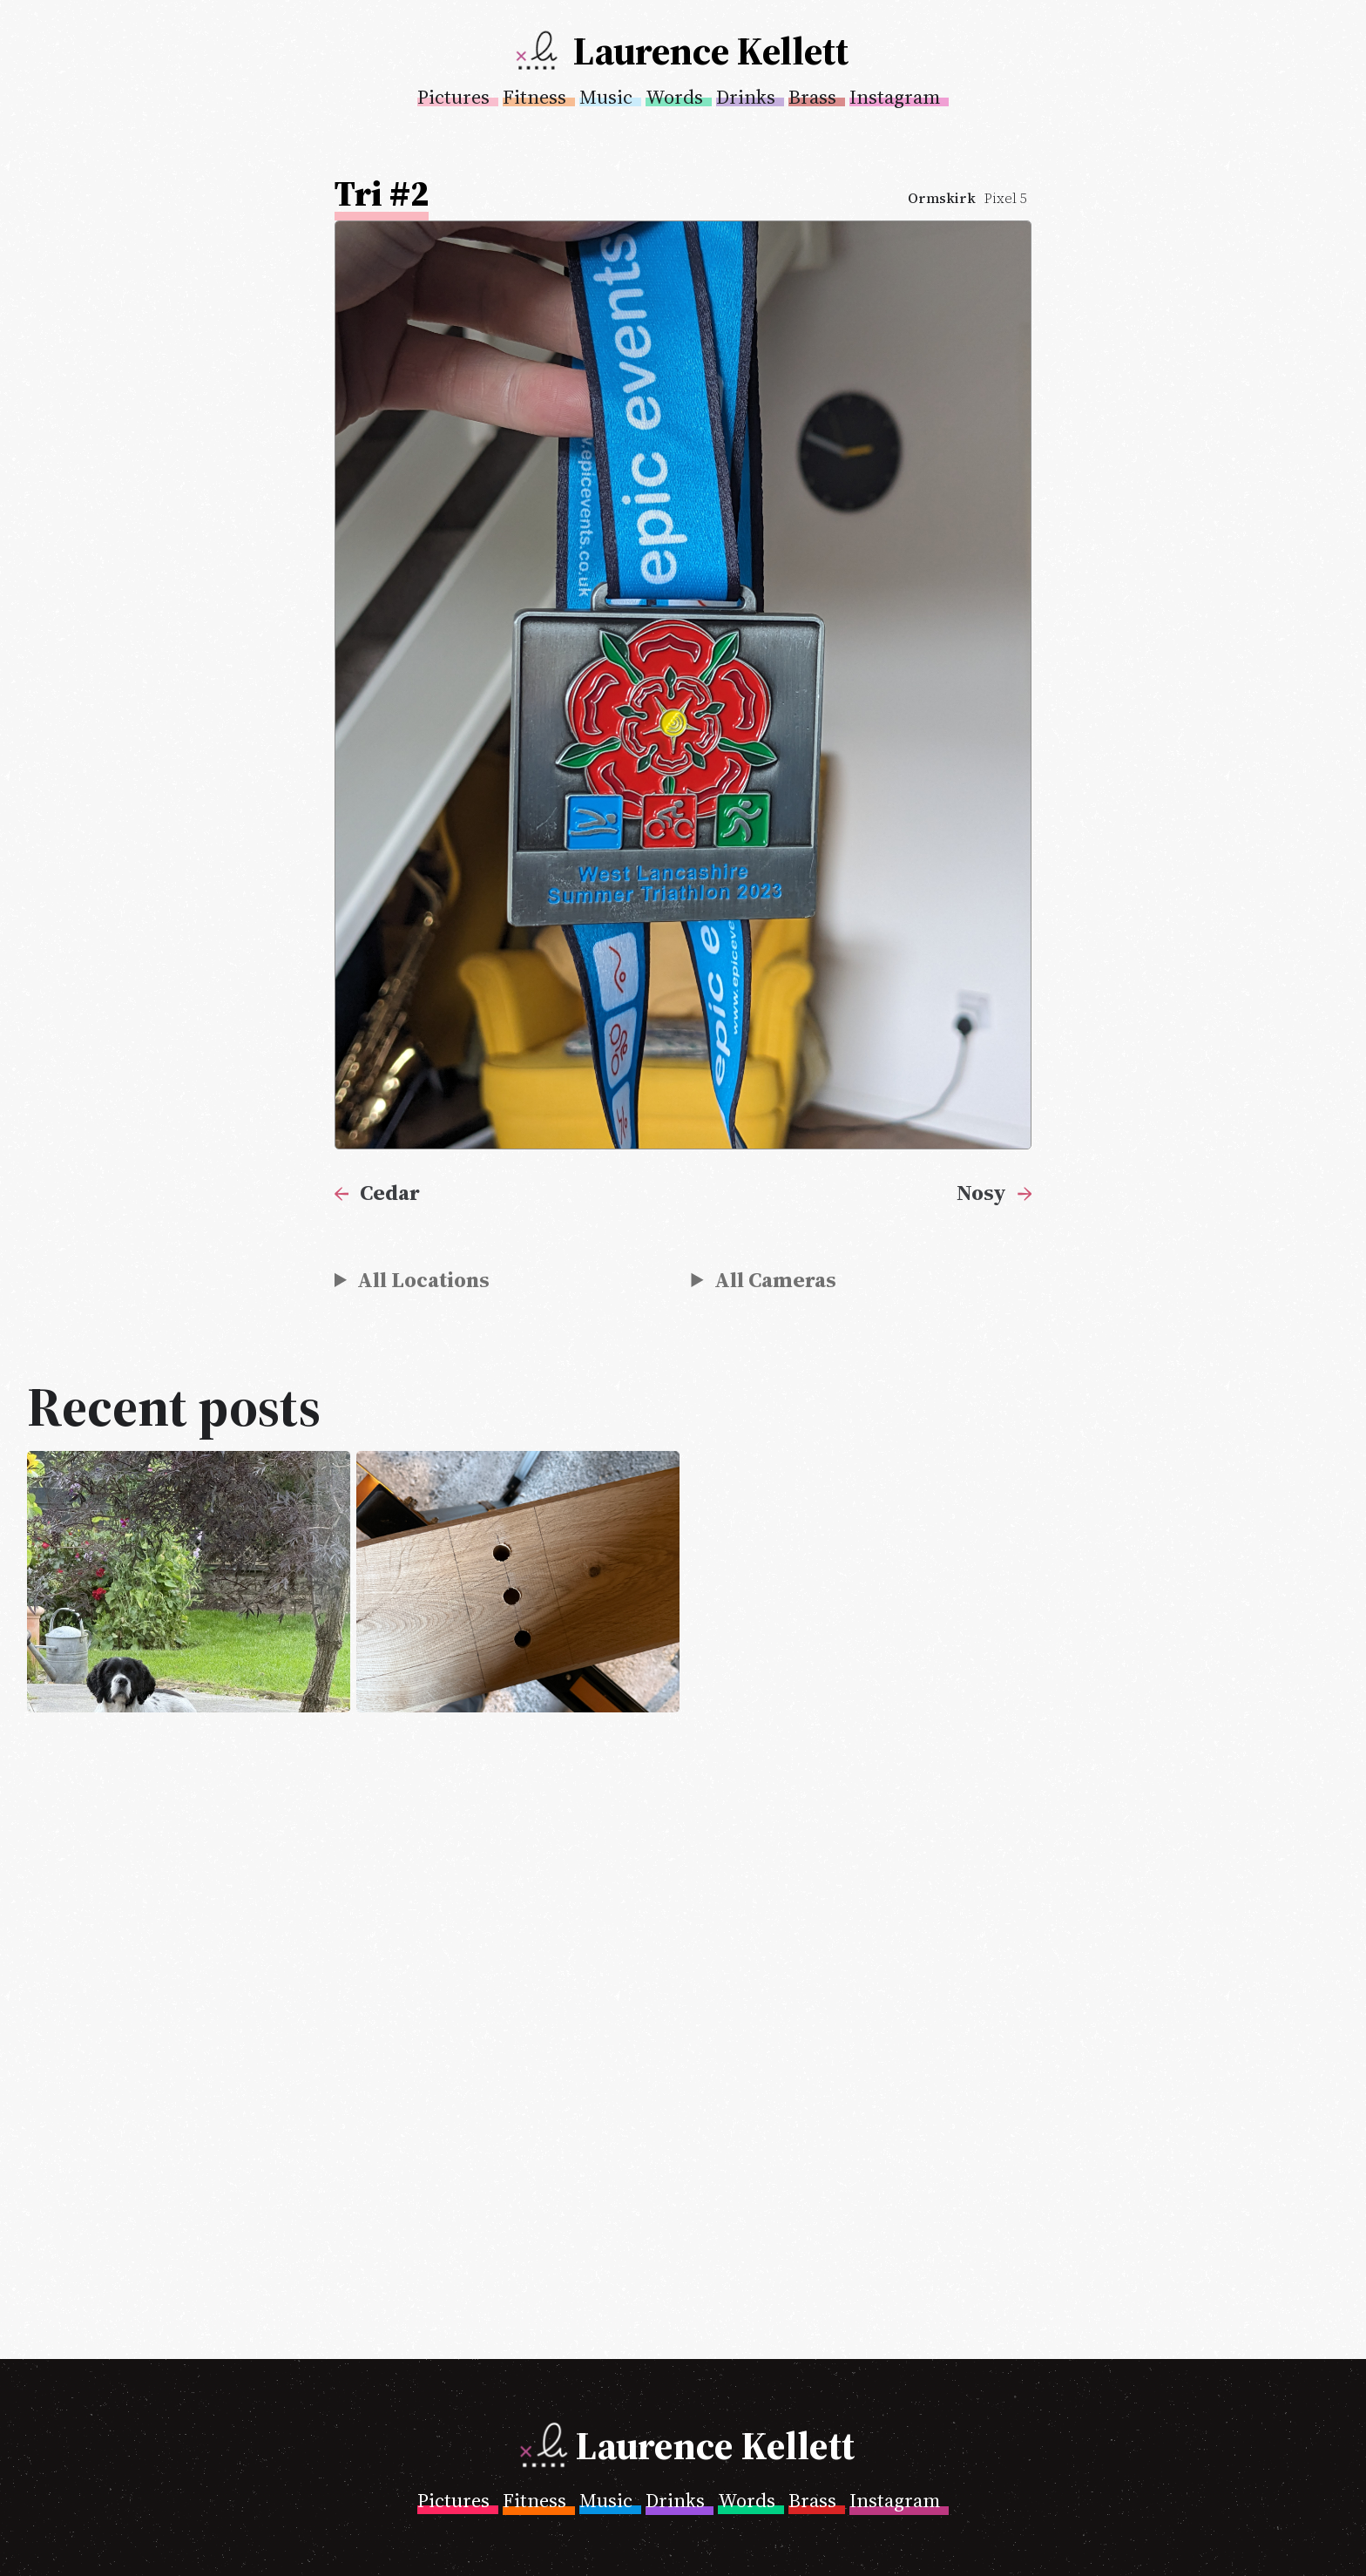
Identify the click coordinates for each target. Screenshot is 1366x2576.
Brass (812, 97)
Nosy (981, 1192)
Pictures (453, 97)
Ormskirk (942, 197)
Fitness (534, 97)
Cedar (390, 1192)
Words (674, 97)
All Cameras (775, 1279)
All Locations (423, 1279)
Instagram (894, 97)
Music (605, 97)
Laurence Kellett (711, 51)
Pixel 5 (1005, 197)
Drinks (745, 97)
